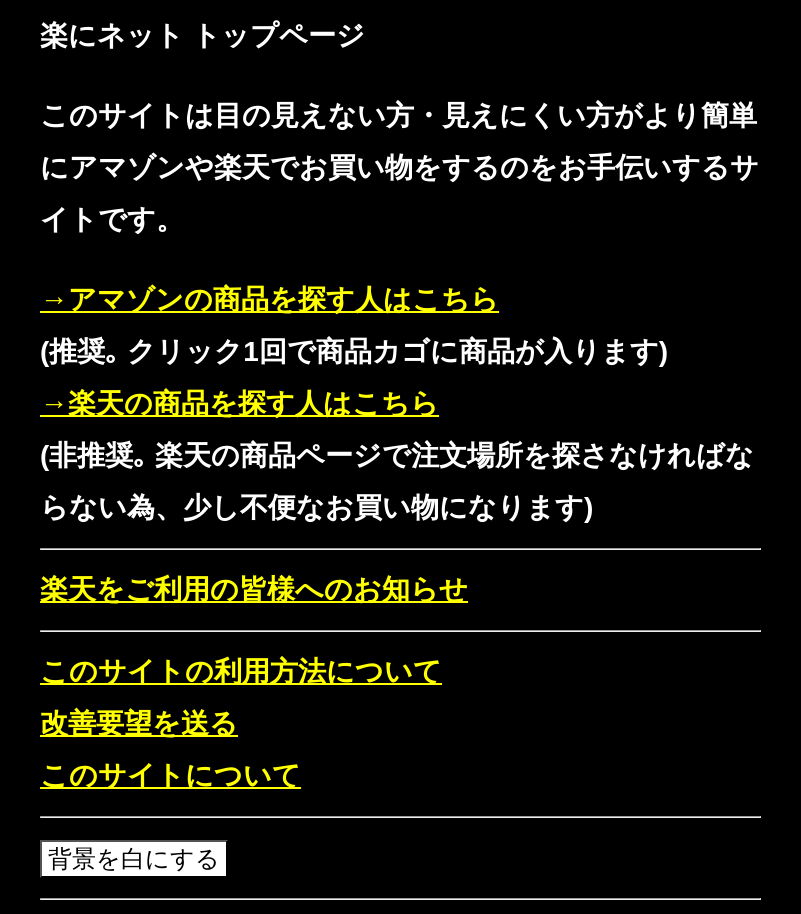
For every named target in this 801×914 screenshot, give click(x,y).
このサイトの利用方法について (241, 671)
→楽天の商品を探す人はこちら (239, 403)
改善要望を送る (139, 723)
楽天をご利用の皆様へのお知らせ (254, 589)
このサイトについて (170, 775)
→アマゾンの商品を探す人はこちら (269, 299)
